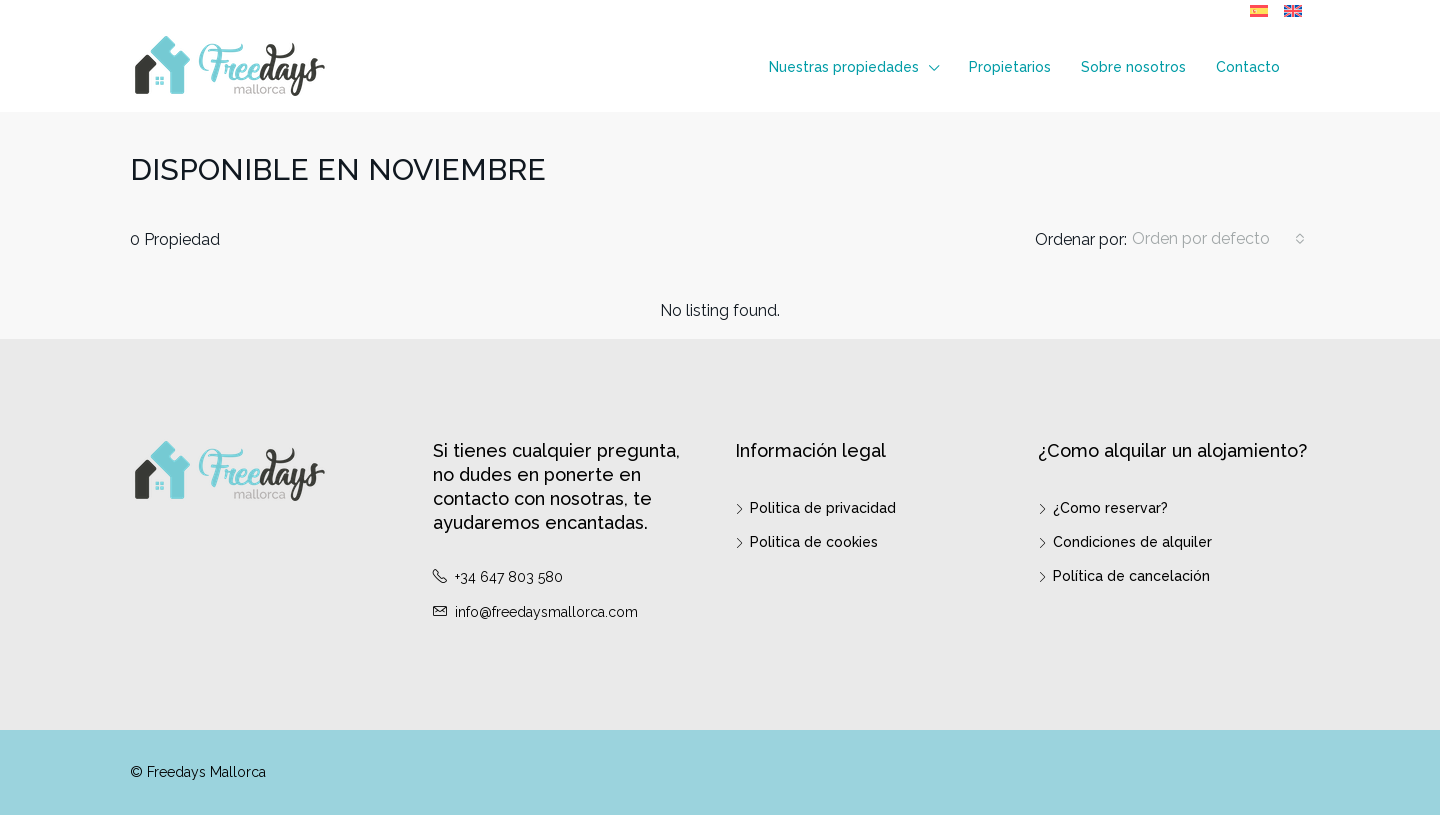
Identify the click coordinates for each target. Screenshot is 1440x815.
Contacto (1248, 67)
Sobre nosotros (1133, 67)
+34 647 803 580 (509, 577)
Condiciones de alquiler (1132, 542)
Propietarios (1010, 67)
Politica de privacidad (823, 508)
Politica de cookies (814, 542)
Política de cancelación (1131, 576)
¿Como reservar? (1110, 508)
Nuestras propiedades (844, 67)
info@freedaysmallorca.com (546, 612)
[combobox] (1218, 239)
